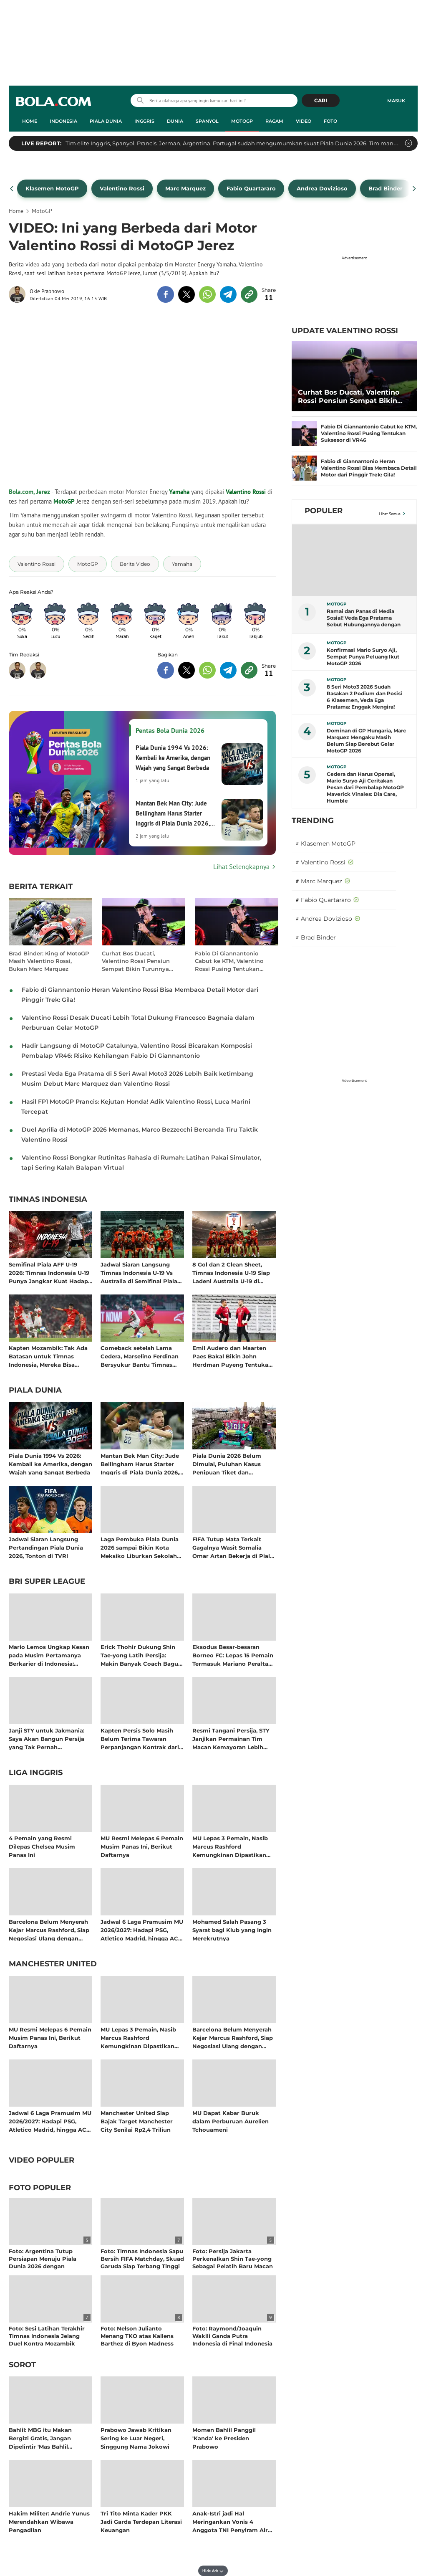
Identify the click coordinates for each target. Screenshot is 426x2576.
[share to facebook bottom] (165, 670)
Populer (324, 510)
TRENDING (313, 820)
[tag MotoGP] (87, 564)
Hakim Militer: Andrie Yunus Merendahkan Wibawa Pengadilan (49, 2521)
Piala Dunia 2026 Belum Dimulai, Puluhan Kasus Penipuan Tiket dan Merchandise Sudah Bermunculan (226, 1463)
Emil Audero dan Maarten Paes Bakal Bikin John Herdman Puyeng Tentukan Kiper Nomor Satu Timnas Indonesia (232, 1356)
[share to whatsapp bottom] (207, 670)
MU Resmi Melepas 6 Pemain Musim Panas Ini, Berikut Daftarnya (142, 1846)
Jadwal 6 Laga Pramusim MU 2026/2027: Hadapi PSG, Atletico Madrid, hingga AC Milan (142, 1929)
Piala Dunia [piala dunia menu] (106, 121)
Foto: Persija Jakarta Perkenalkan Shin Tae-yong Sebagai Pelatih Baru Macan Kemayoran (232, 2262)
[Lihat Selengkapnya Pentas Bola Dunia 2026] (142, 866)
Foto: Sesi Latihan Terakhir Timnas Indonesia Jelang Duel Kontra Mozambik (47, 2336)
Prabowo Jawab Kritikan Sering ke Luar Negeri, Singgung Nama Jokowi (136, 2438)
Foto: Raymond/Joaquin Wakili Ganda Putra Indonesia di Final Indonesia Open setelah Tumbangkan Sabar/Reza (232, 2343)
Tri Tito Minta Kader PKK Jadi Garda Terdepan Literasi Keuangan (141, 2521)
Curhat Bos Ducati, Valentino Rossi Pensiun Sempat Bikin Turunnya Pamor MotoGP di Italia (136, 961)
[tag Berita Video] (135, 564)
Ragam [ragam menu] (274, 121)
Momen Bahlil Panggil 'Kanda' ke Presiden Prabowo (224, 2438)
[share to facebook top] (165, 294)
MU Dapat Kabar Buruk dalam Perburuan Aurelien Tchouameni (230, 2121)
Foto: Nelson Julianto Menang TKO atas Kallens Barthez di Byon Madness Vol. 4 (137, 2340)
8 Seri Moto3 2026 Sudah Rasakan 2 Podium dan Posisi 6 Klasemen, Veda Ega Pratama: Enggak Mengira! (364, 697)
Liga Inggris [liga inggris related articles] (36, 1773)
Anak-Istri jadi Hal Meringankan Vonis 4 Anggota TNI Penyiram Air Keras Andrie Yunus (230, 2521)
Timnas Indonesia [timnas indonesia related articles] (48, 1200)
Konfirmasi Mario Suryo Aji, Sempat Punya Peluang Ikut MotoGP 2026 (363, 656)
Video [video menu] (303, 121)
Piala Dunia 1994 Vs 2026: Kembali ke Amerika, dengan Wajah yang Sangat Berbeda (50, 1463)
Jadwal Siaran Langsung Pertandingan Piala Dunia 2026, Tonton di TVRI (46, 1547)
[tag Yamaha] (182, 564)
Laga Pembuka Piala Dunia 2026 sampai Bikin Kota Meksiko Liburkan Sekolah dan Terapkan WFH (140, 1547)
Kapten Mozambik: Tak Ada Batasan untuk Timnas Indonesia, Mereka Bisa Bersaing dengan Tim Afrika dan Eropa (49, 1356)
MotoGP (64, 501)
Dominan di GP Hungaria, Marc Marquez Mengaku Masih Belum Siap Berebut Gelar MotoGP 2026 (366, 740)
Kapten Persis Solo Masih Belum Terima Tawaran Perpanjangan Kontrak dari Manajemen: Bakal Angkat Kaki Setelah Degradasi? (140, 1738)
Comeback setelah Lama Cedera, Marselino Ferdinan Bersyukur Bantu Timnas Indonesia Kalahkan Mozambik (140, 1356)
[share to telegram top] (228, 294)
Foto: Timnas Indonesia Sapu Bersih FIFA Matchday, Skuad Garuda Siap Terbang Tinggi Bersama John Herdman (142, 2262)
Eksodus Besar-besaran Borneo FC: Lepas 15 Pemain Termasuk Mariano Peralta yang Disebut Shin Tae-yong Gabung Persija (232, 1655)
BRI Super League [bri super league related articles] (47, 1582)
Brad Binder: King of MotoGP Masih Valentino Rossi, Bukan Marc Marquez (49, 961)
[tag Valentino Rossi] (36, 564)
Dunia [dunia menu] (175, 121)
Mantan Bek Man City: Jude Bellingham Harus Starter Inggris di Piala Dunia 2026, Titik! (140, 1463)
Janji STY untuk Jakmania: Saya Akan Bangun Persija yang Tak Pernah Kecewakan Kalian (46, 1738)
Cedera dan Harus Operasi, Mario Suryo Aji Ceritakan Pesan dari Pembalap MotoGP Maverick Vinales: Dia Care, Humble (365, 787)
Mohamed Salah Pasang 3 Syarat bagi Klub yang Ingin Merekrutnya (232, 1929)
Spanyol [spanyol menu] (207, 121)
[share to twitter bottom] (186, 670)
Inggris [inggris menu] (144, 121)
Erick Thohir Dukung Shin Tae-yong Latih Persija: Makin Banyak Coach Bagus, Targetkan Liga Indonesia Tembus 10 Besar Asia (141, 1655)
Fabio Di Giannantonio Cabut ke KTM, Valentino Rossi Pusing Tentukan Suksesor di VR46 (229, 961)
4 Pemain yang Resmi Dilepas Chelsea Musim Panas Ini (42, 1846)
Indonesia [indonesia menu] (63, 121)
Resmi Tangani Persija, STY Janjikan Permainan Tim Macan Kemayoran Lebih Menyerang (231, 1738)
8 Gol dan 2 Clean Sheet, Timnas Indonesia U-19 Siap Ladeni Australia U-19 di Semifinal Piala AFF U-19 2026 (231, 1272)
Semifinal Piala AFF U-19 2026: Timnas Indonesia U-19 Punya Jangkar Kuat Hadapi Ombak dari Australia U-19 (49, 1272)
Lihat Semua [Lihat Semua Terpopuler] (390, 514)
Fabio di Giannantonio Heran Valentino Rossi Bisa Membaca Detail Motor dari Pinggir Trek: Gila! (369, 468)
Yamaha (179, 492)
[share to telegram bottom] (228, 670)
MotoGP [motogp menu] (242, 121)
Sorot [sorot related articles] (22, 2365)
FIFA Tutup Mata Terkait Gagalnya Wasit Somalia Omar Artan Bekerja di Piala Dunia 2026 (232, 1547)
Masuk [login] (396, 101)
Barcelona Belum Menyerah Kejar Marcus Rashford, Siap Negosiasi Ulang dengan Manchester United (49, 1929)
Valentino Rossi (246, 492)
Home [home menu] (29, 121)
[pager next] (414, 188)
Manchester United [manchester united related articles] (53, 1964)
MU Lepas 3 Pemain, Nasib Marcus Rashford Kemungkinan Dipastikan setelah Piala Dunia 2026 (230, 1846)
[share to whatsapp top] (207, 294)
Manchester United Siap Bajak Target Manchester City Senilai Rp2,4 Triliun (137, 2121)
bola (53, 101)
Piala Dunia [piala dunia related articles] (35, 1390)
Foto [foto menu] (330, 121)
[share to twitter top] (186, 294)
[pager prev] (12, 188)
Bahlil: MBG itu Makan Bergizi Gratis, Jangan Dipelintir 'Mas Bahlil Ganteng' (40, 2438)
